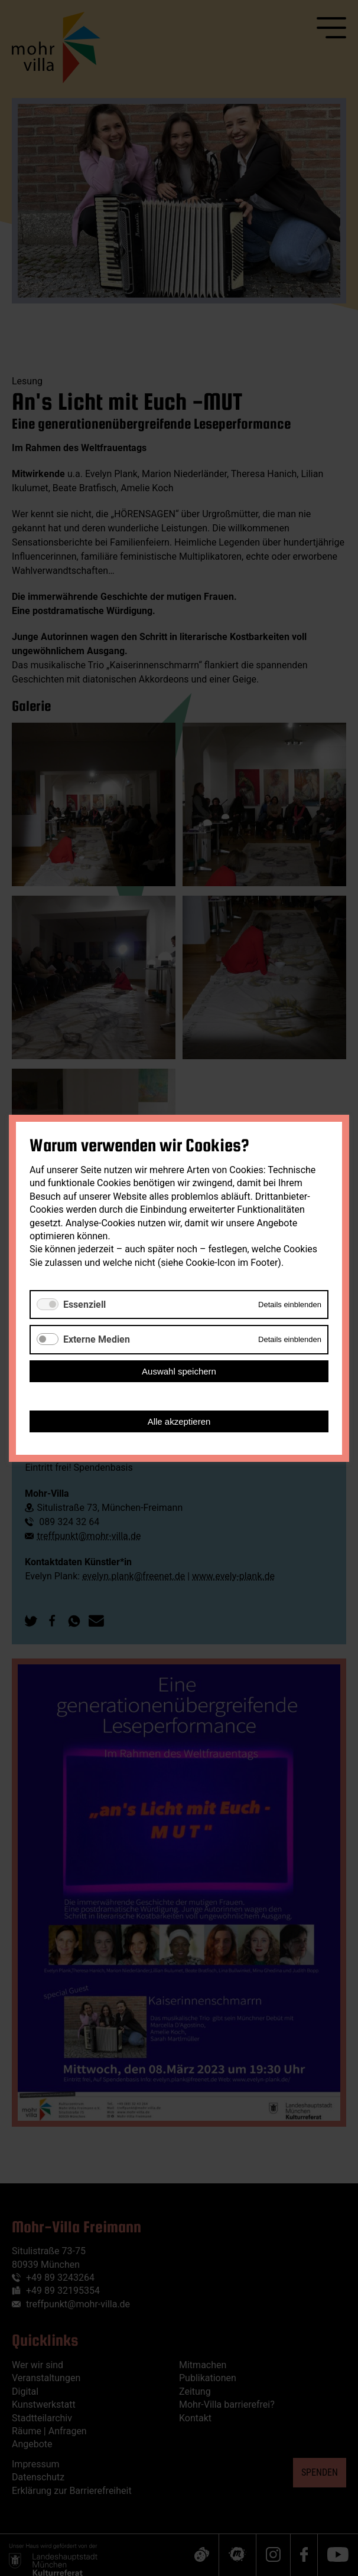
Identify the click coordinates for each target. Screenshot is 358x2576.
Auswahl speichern (179, 1371)
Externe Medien (96, 1339)
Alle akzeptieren (179, 1421)
